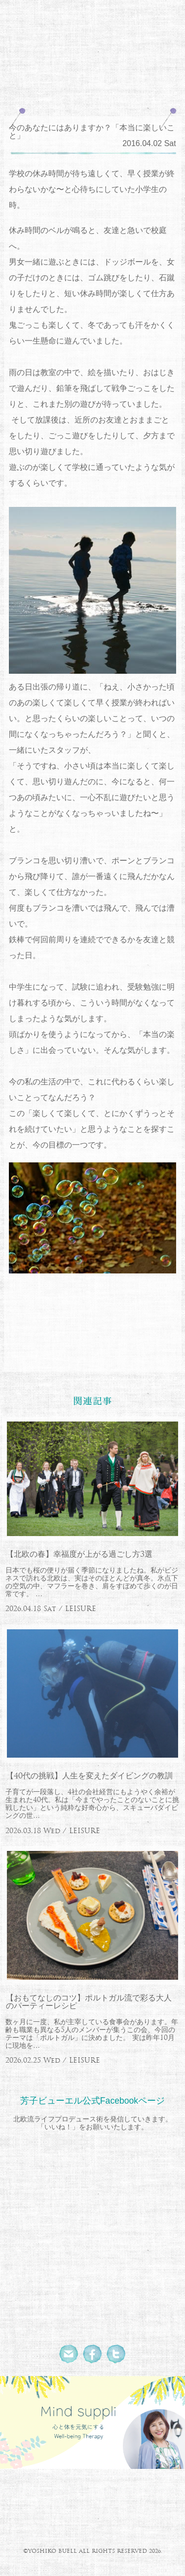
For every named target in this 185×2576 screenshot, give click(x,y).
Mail (69, 2354)
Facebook (92, 2354)
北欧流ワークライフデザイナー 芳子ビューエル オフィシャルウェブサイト (92, 34)
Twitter (116, 2354)
